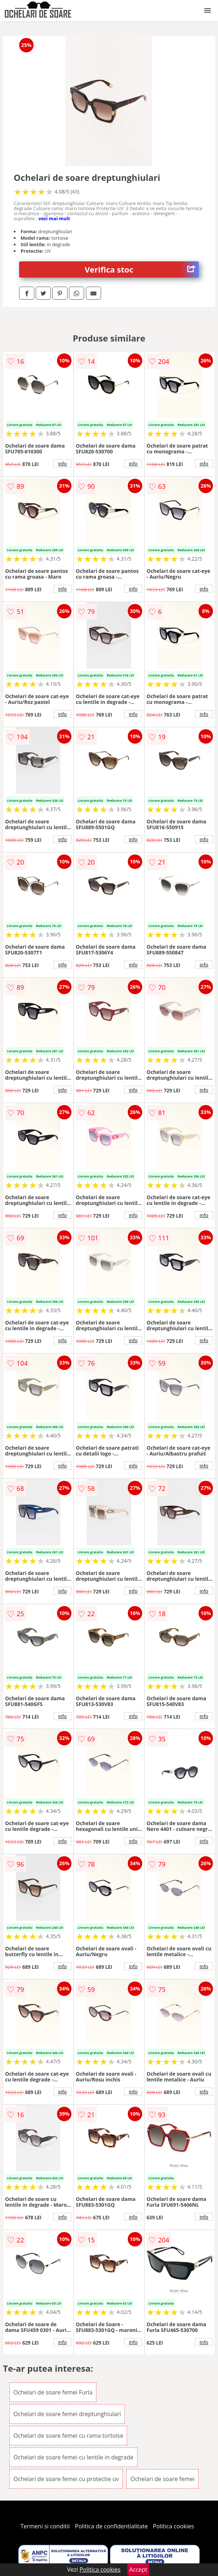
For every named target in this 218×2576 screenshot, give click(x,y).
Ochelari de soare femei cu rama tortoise (68, 2436)
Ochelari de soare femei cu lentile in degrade (73, 2457)
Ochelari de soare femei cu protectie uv (66, 2479)
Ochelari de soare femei (162, 2479)
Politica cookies (173, 2526)
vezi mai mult (54, 218)
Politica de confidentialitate (111, 2526)
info (62, 463)
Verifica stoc (142, 269)
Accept (138, 2569)
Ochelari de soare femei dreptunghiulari (67, 2414)
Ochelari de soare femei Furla (52, 2392)
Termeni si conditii (45, 2526)
